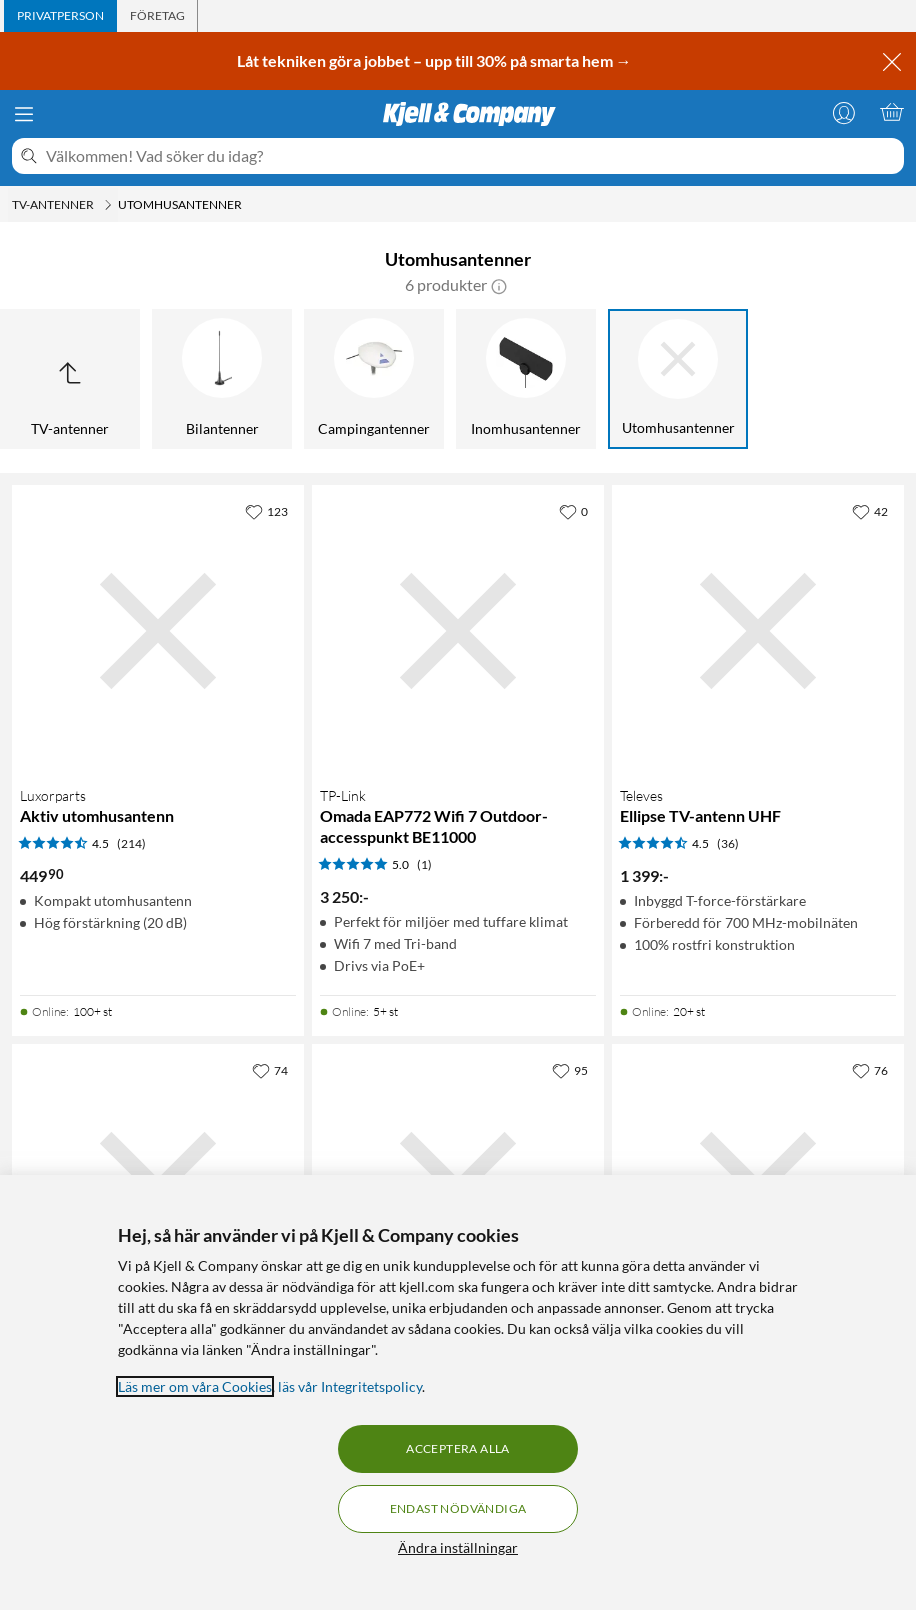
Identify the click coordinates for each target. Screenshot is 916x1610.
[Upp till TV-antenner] (70, 379)
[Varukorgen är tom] (892, 112)
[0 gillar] (573, 511)
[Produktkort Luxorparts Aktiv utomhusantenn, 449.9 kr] (158, 631)
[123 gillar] (266, 511)
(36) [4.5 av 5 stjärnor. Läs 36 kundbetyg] (728, 843)
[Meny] (24, 114)
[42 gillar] (870, 511)
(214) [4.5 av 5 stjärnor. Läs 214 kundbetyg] (131, 843)
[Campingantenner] (374, 379)
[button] (499, 285)
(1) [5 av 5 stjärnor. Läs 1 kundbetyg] (424, 864)
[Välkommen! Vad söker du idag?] (471, 156)
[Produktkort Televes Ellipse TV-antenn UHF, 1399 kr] (758, 631)
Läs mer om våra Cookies (195, 1386)
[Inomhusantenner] (526, 379)
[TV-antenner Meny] (108, 205)
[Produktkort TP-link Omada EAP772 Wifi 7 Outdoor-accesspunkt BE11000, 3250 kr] (458, 631)
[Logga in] (844, 112)
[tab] (60, 16)
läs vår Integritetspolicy (350, 1386)
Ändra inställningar (458, 1547)
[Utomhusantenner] (678, 379)
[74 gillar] (270, 1070)
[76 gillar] (870, 1070)
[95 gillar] (570, 1070)
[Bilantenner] (222, 379)
